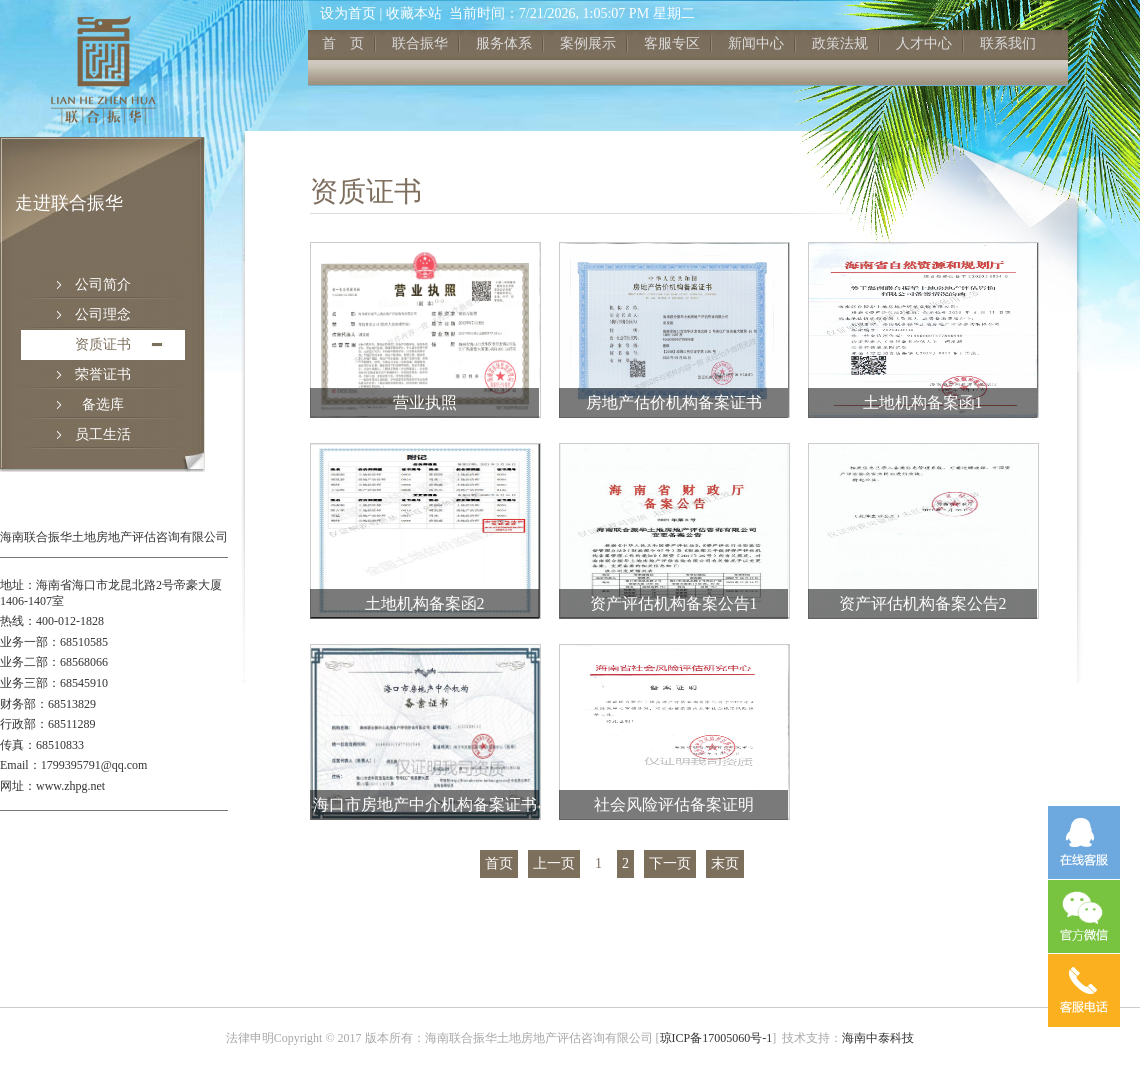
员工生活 (103, 434)
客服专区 (672, 43)
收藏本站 (414, 13)
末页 (725, 863)
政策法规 (840, 43)
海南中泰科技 (878, 1038)
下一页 (670, 863)
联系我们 (1008, 43)
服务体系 (504, 43)
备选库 (103, 404)
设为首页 (348, 13)
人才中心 (924, 43)
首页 (499, 863)
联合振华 (420, 43)
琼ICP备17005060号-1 (716, 1038)
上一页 (554, 863)
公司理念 (103, 314)
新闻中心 (756, 43)
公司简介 (103, 284)
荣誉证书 (103, 374)
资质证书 (103, 344)
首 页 (343, 43)
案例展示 (588, 43)
